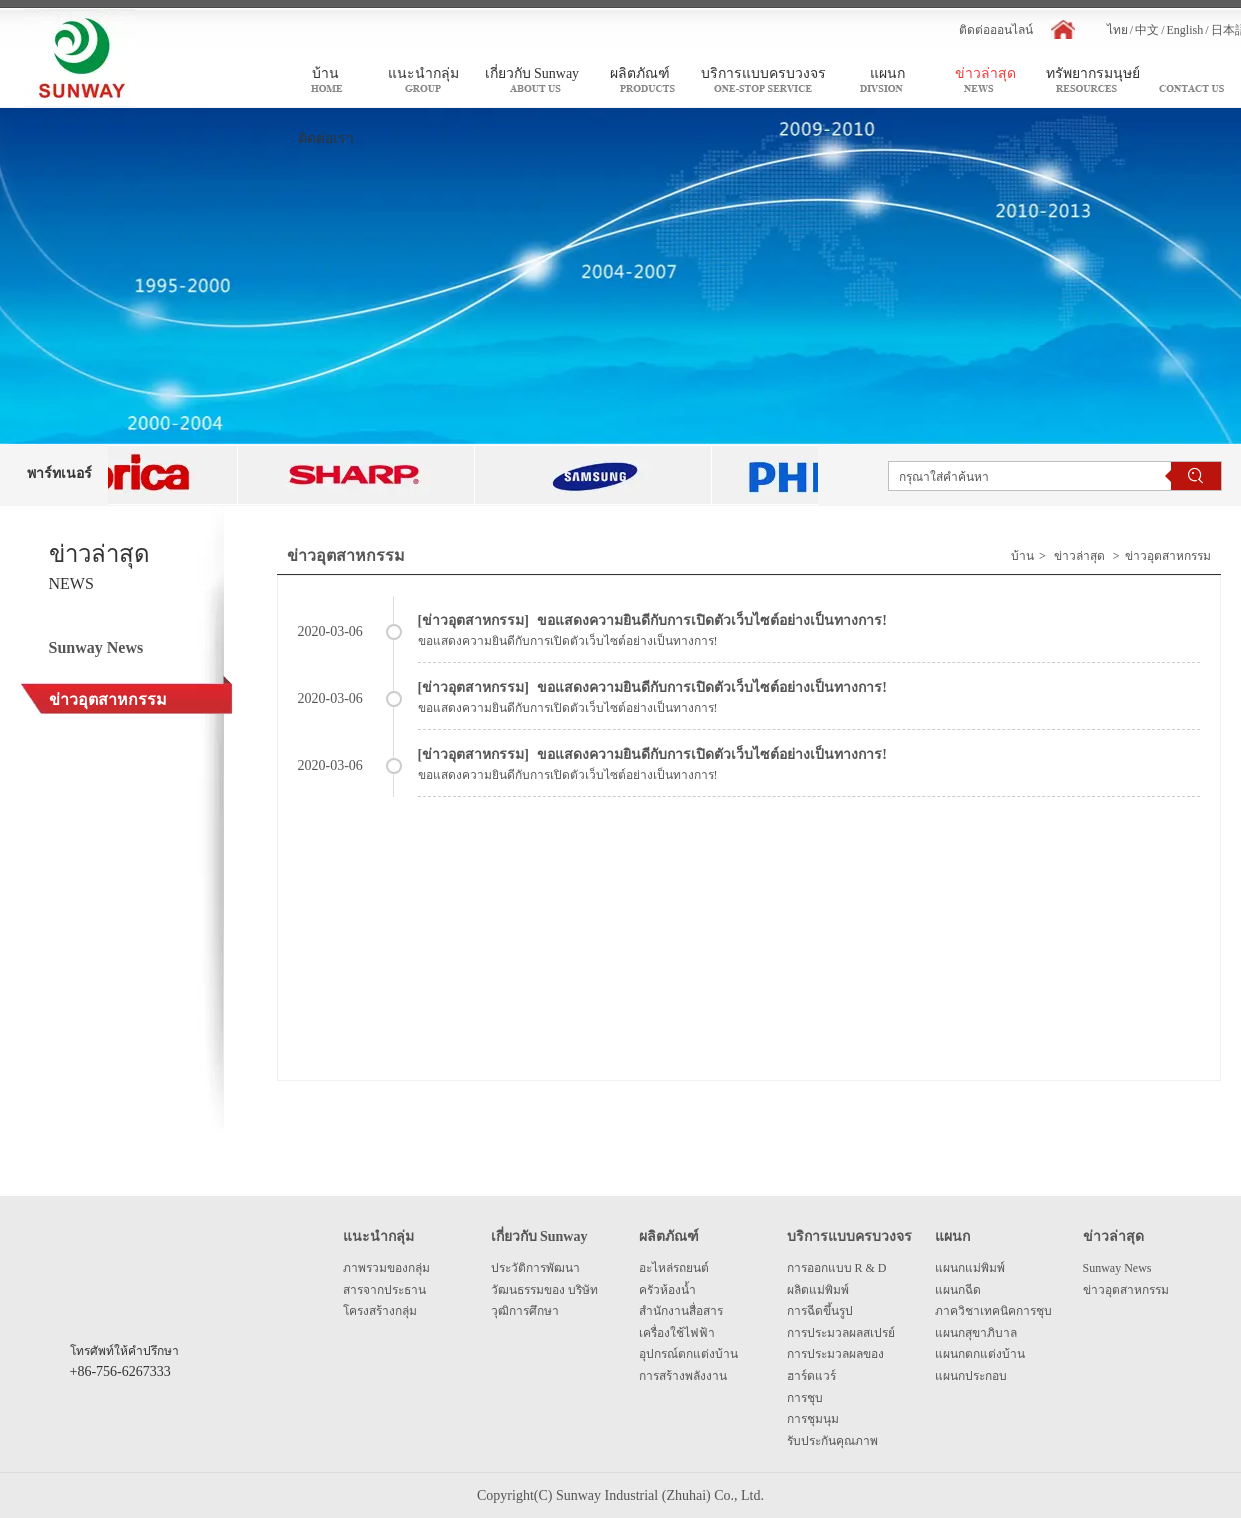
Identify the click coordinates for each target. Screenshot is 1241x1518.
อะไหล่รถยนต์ (674, 1268)
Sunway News (1117, 1268)
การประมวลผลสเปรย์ (841, 1333)
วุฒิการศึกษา (525, 1311)
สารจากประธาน (384, 1290)
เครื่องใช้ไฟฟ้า (677, 1333)
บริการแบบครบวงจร (849, 1236)
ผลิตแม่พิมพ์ (818, 1290)
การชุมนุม (813, 1419)
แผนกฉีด (958, 1290)
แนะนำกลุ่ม (378, 1236)
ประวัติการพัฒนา (535, 1268)
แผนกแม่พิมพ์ (970, 1268)
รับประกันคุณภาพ (832, 1441)
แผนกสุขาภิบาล (976, 1333)
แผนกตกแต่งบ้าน (980, 1354)
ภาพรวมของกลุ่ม (386, 1268)
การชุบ (805, 1398)
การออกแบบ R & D (837, 1268)
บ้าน (1022, 556)
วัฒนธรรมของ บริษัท (544, 1290)
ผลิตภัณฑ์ (669, 1236)
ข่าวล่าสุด (1079, 556)
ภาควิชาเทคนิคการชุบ (993, 1311)
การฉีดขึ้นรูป (820, 1311)
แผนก (952, 1236)
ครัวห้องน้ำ (667, 1290)
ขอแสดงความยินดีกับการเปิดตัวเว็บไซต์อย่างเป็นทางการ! (712, 620)
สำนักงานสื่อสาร (681, 1311)
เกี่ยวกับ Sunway (539, 1236)
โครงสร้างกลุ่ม (380, 1311)
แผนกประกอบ (971, 1376)
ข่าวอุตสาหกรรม (1168, 556)
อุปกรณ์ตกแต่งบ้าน (688, 1354)
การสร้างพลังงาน (683, 1376)
